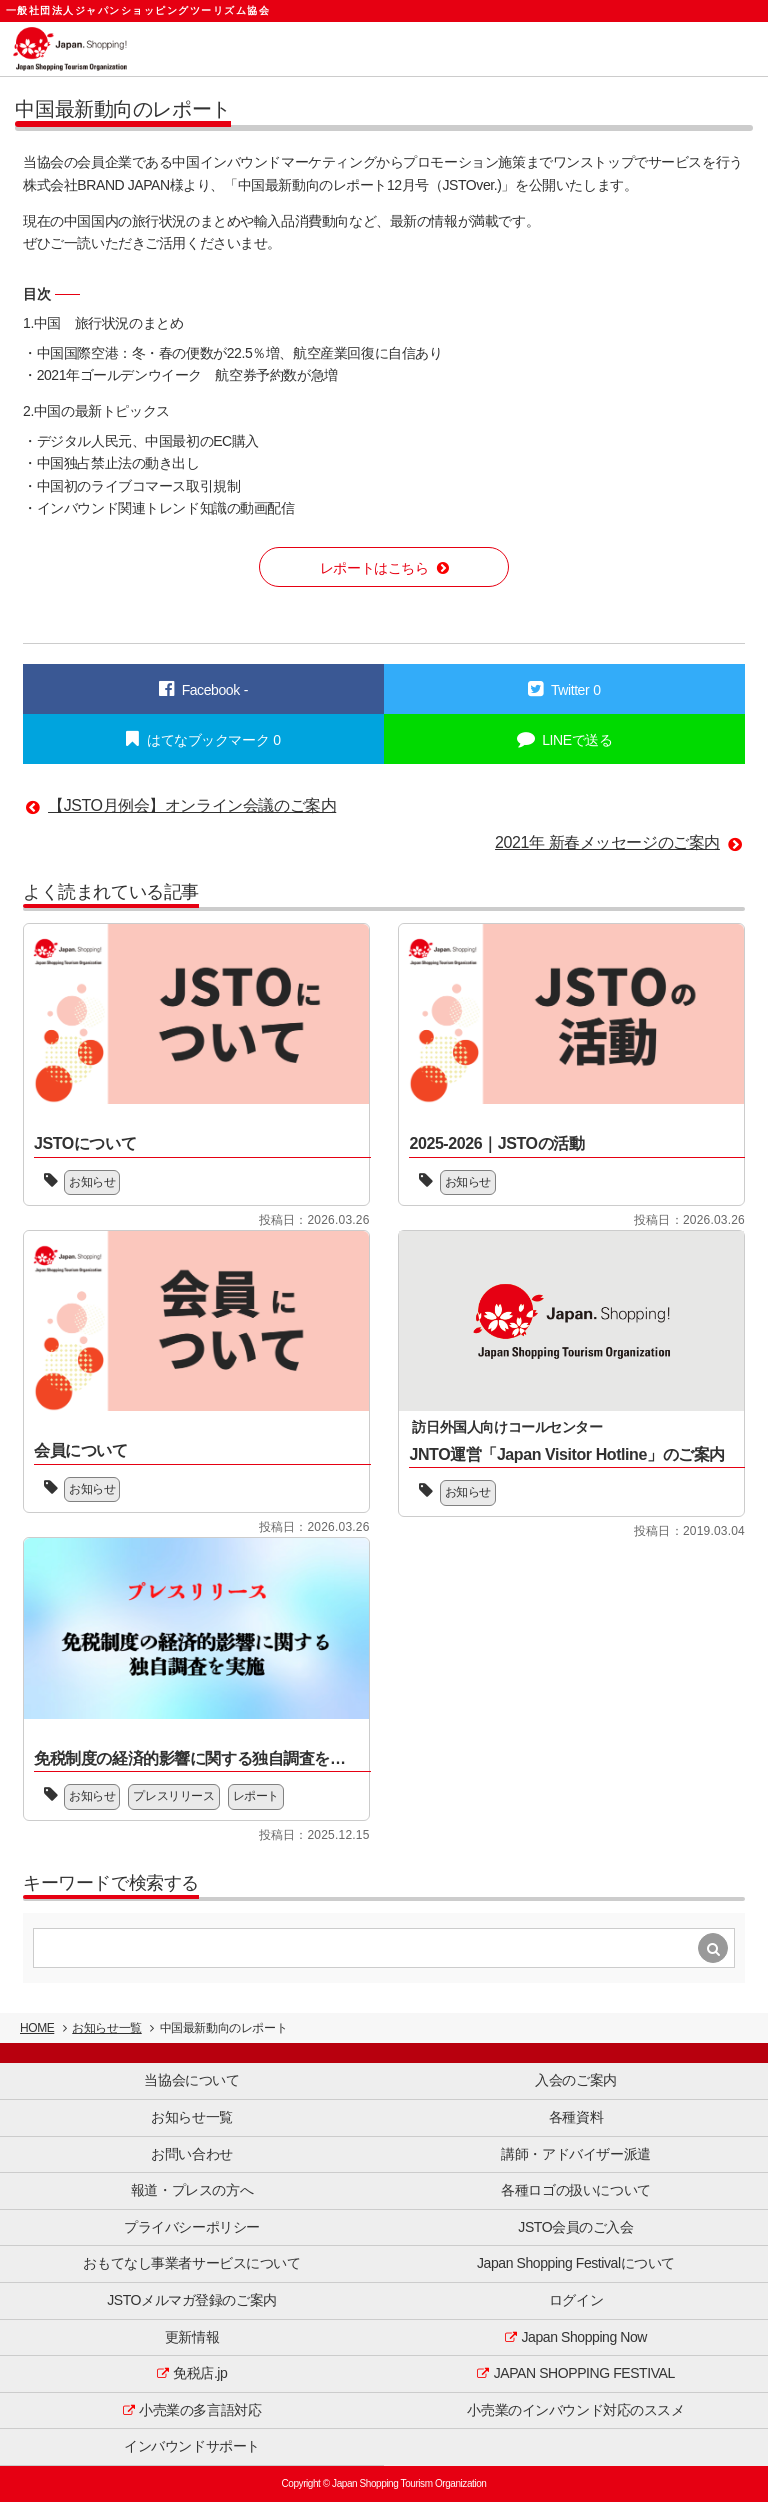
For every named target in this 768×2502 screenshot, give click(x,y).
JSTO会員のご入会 (575, 2227)
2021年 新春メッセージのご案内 (607, 842)
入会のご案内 (575, 2080)
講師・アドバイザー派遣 (575, 2154)
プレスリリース (173, 1796)
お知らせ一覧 (106, 2028)
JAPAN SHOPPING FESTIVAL (584, 2373)
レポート (256, 1796)
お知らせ (92, 1182)
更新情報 (192, 2337)
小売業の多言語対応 (200, 2410)
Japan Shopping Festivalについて (576, 2263)
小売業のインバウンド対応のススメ (575, 2410)
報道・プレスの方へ (192, 2190)
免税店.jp (200, 2373)
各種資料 (576, 2117)
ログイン (576, 2300)
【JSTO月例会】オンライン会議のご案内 (192, 805)
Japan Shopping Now (585, 2337)
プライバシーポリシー (192, 2227)
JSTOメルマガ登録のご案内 (192, 2300)
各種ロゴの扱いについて (575, 2190)
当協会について (191, 2080)
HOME (37, 2028)
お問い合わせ (191, 2154)
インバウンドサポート (192, 2446)
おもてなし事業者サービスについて (191, 2263)
